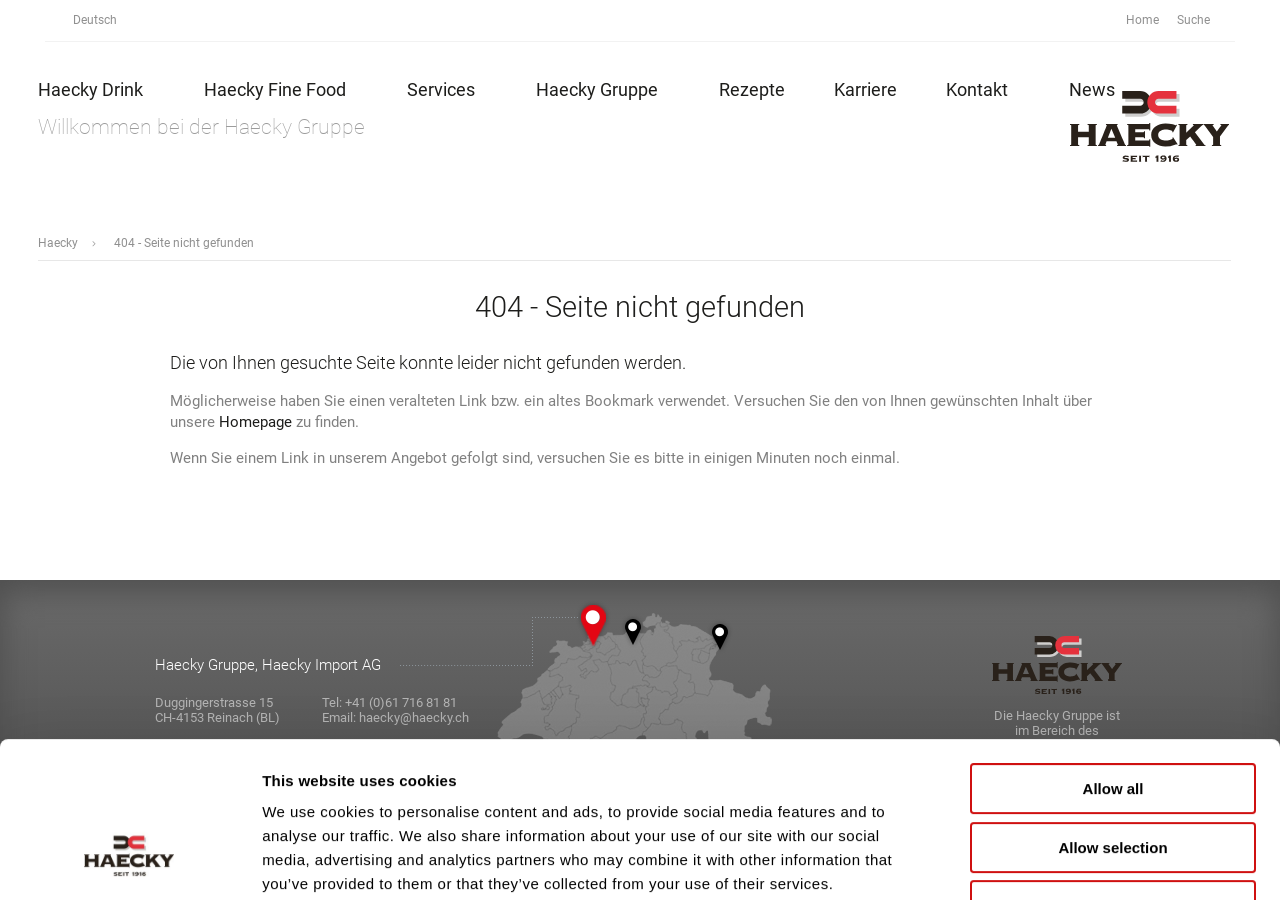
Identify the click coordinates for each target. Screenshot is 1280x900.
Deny (1113, 772)
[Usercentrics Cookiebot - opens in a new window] (129, 861)
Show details (1049, 860)
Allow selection (1112, 714)
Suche (1204, 20)
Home (1142, 20)
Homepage (255, 422)
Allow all (1113, 655)
